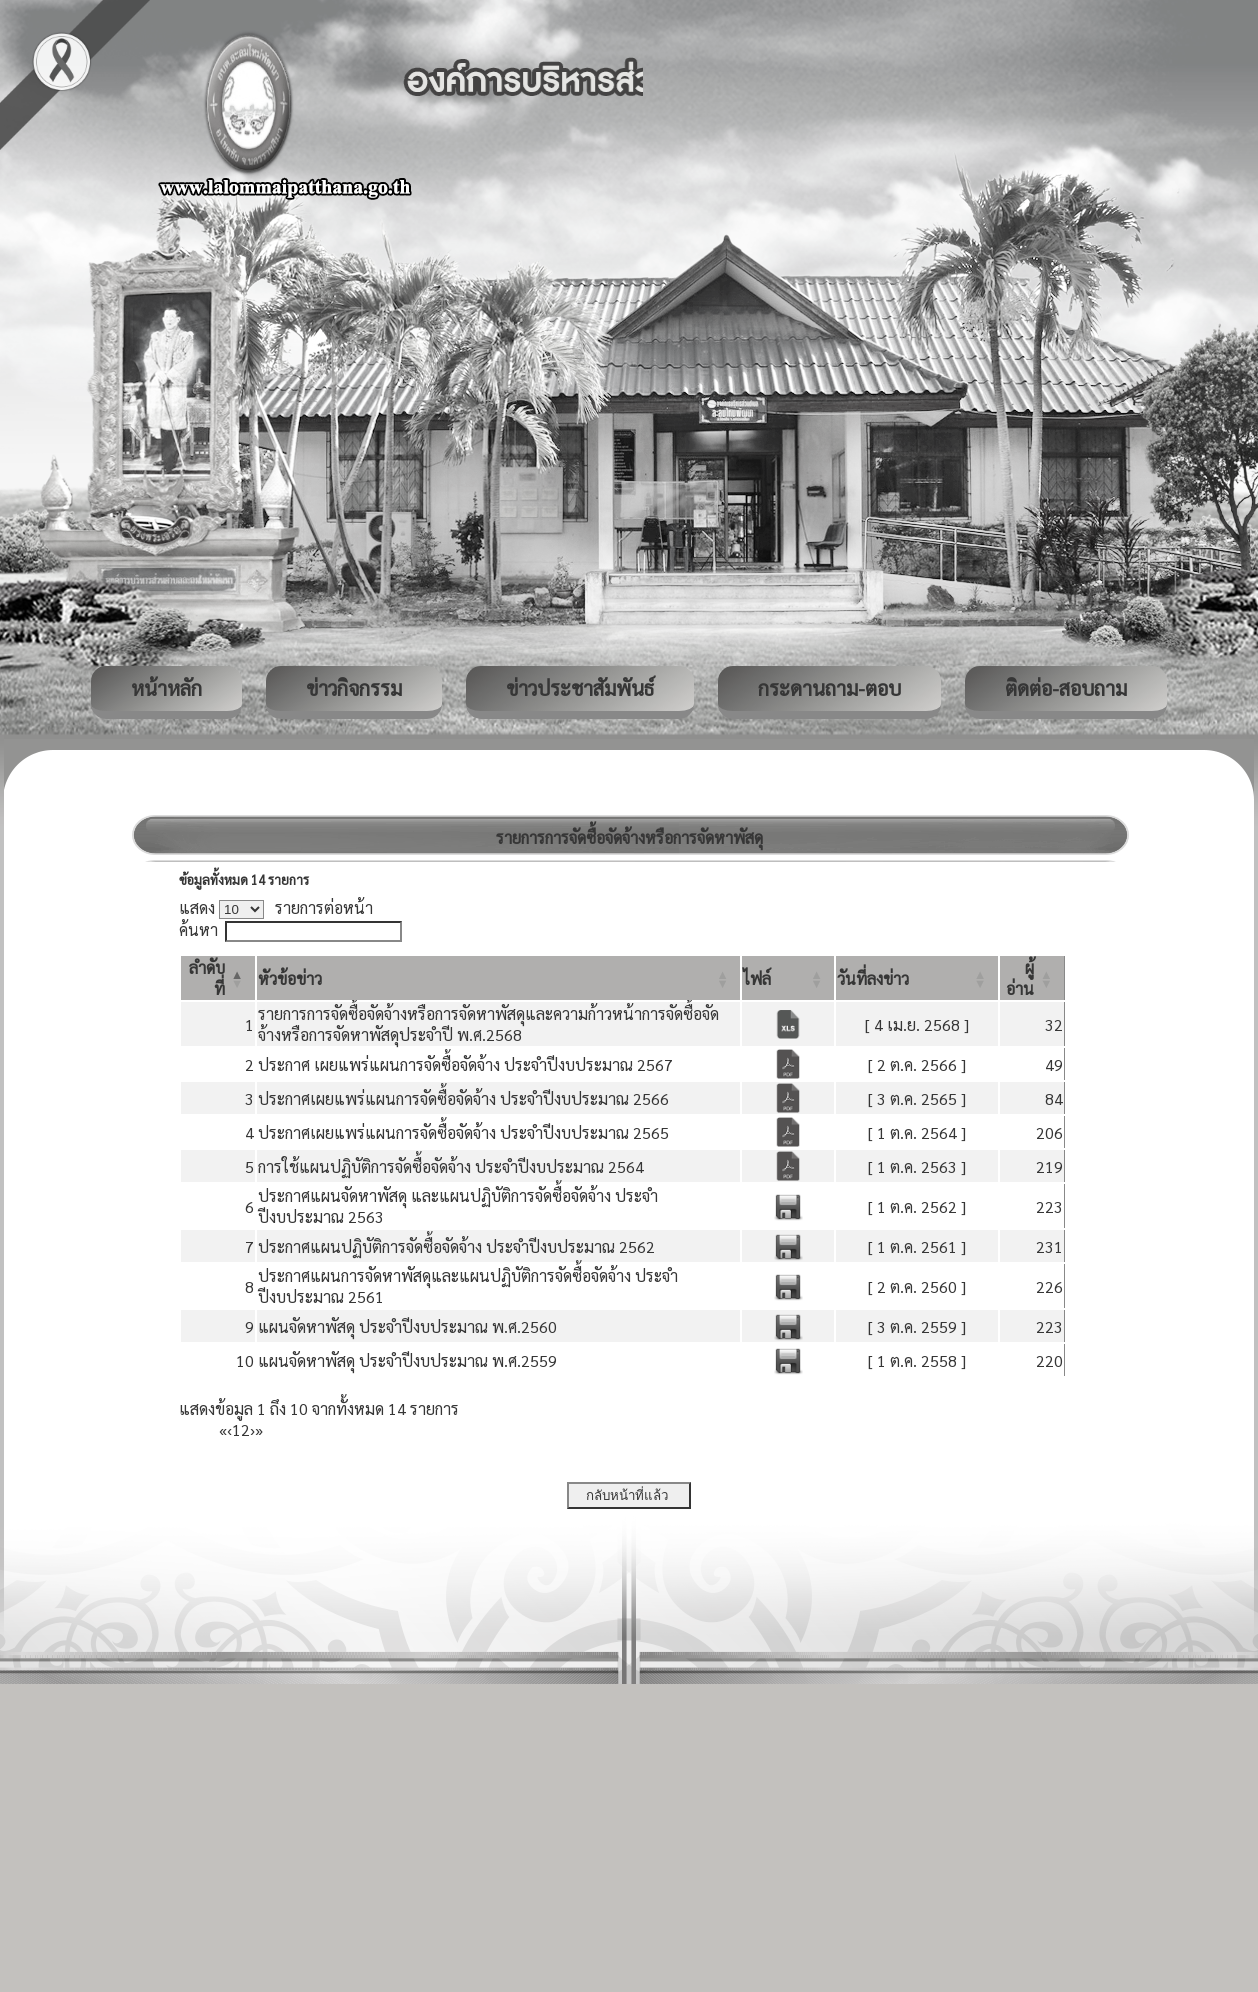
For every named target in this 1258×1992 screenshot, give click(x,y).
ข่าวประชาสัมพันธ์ (580, 688)
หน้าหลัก (166, 688)
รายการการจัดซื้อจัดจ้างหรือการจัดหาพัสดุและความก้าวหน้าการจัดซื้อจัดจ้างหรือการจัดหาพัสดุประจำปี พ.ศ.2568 (488, 1024)
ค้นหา (198, 929)
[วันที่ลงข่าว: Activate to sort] (917, 978)
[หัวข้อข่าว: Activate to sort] (499, 978)
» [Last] (259, 1429)
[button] (290, 978)
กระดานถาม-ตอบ (829, 688)
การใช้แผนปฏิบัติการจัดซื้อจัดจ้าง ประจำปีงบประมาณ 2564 (451, 1166)
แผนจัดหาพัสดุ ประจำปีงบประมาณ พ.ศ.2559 (407, 1360)
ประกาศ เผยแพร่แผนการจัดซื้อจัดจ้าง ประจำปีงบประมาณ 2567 (465, 1064)
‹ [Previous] (229, 1429)
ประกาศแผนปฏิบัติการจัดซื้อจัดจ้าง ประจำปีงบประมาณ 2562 (456, 1246)
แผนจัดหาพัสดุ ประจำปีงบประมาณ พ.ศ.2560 (407, 1326)
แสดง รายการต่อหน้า (276, 907)
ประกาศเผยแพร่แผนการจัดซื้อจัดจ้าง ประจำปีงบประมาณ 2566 (463, 1098)
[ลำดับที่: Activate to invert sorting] (218, 978)
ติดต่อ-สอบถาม (1066, 688)
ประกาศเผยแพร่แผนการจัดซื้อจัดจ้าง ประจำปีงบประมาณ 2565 (463, 1132)
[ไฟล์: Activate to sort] (788, 978)
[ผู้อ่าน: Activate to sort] (1032, 978)
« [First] (223, 1429)
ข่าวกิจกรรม (354, 688)
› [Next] (252, 1429)
